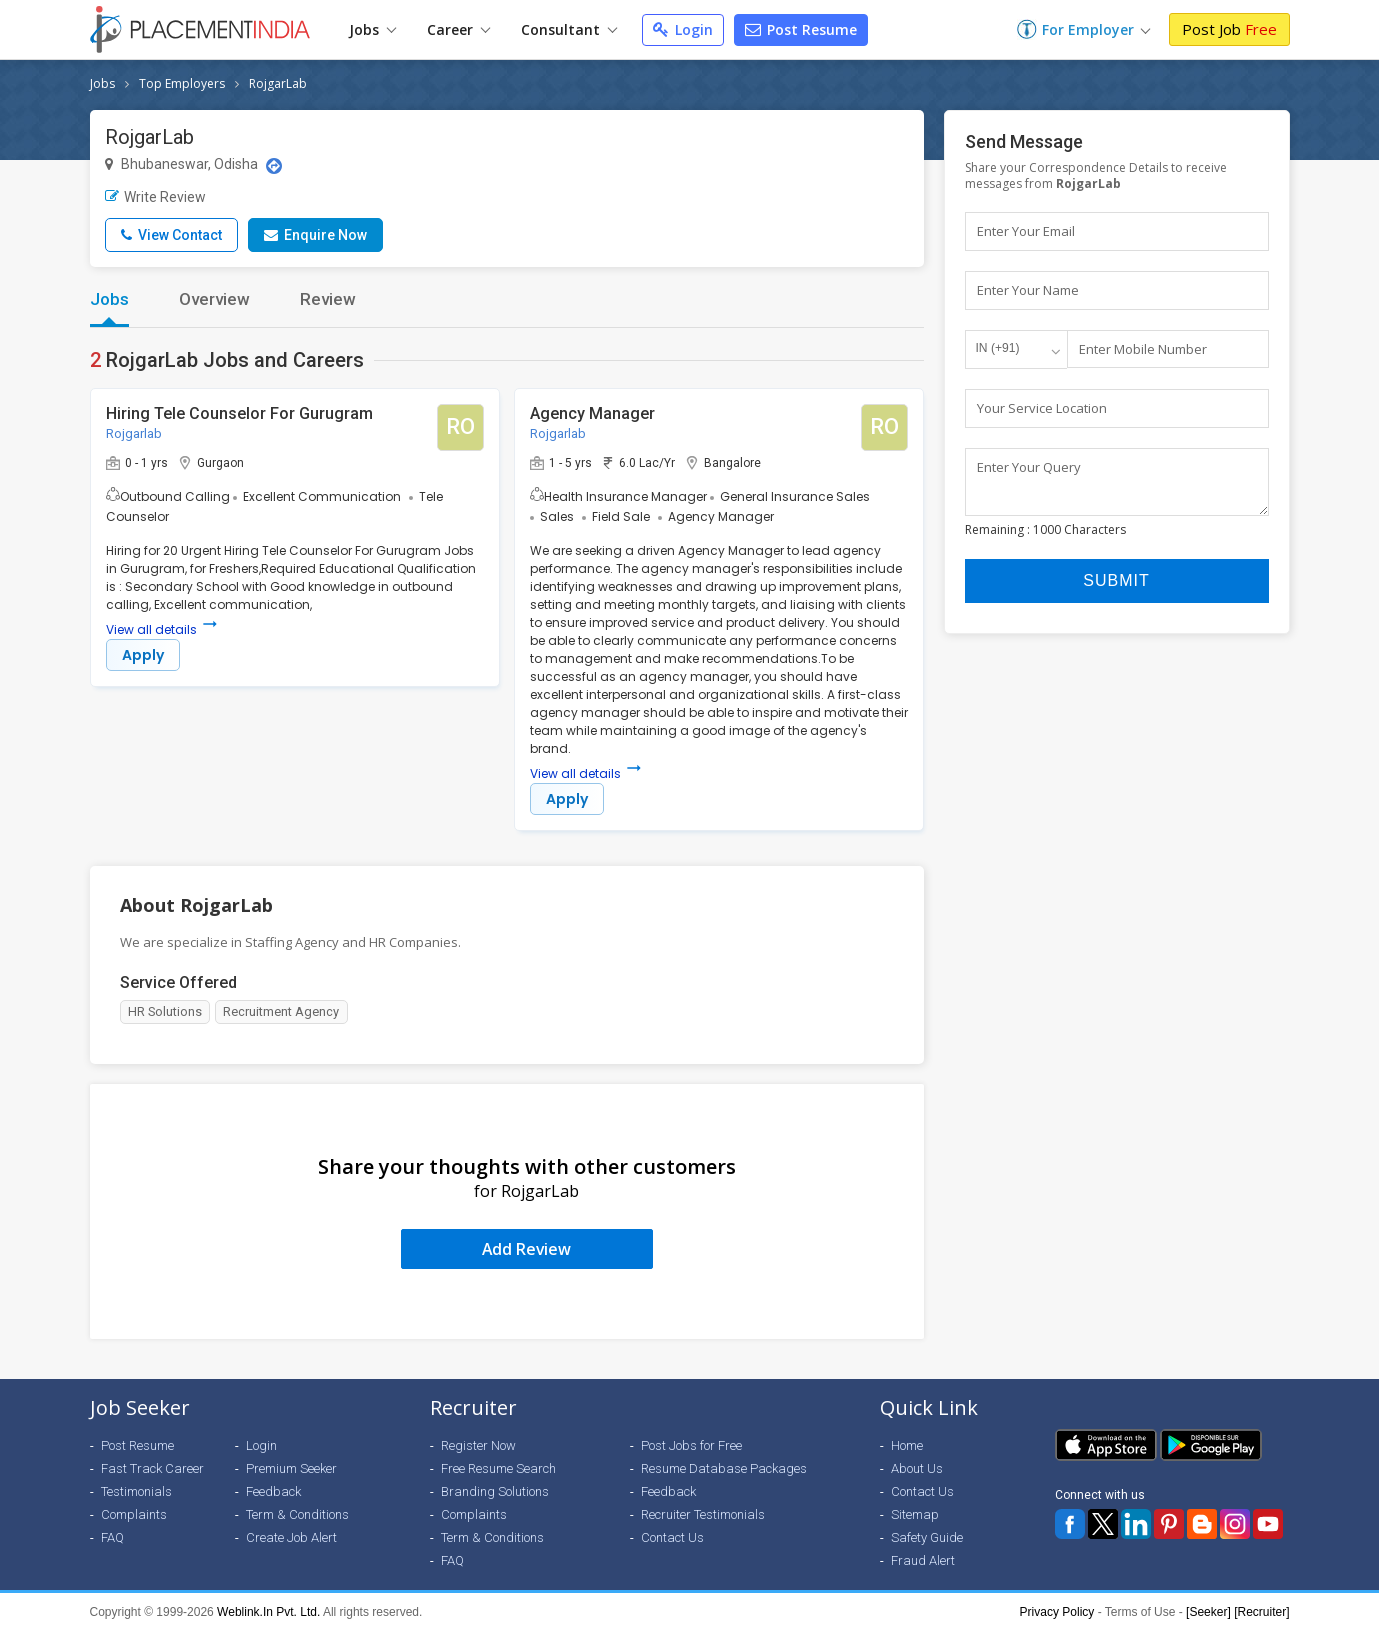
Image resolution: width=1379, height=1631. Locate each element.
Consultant (569, 29)
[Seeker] (1208, 1612)
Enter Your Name (1028, 290)
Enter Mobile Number (1143, 349)
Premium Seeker (291, 1468)
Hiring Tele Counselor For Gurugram (239, 413)
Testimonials (136, 1491)
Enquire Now (315, 235)
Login (683, 29)
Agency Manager (592, 413)
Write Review (155, 197)
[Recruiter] (1261, 1612)
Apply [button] (143, 655)
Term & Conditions (297, 1514)
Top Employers (182, 83)
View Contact (171, 235)
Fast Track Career (152, 1468)
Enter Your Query (1029, 467)
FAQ (112, 1537)
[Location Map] (274, 166)
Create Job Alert (291, 1537)
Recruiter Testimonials (703, 1514)
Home (907, 1445)
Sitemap (915, 1514)
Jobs (372, 29)
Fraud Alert (923, 1560)
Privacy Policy (1057, 1612)
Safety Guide (927, 1537)
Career (458, 29)
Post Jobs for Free (691, 1445)
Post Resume (801, 29)
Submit (1116, 590)
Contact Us (672, 1537)
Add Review (526, 1249)
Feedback (273, 1491)
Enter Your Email (1026, 231)
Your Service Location (1042, 408)
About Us (917, 1468)
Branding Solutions (495, 1491)
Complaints (134, 1514)
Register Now (478, 1445)
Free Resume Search (498, 1468)
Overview (214, 299)
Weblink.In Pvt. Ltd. (268, 1612)
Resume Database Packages (724, 1468)
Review (328, 299)
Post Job (1229, 29)
